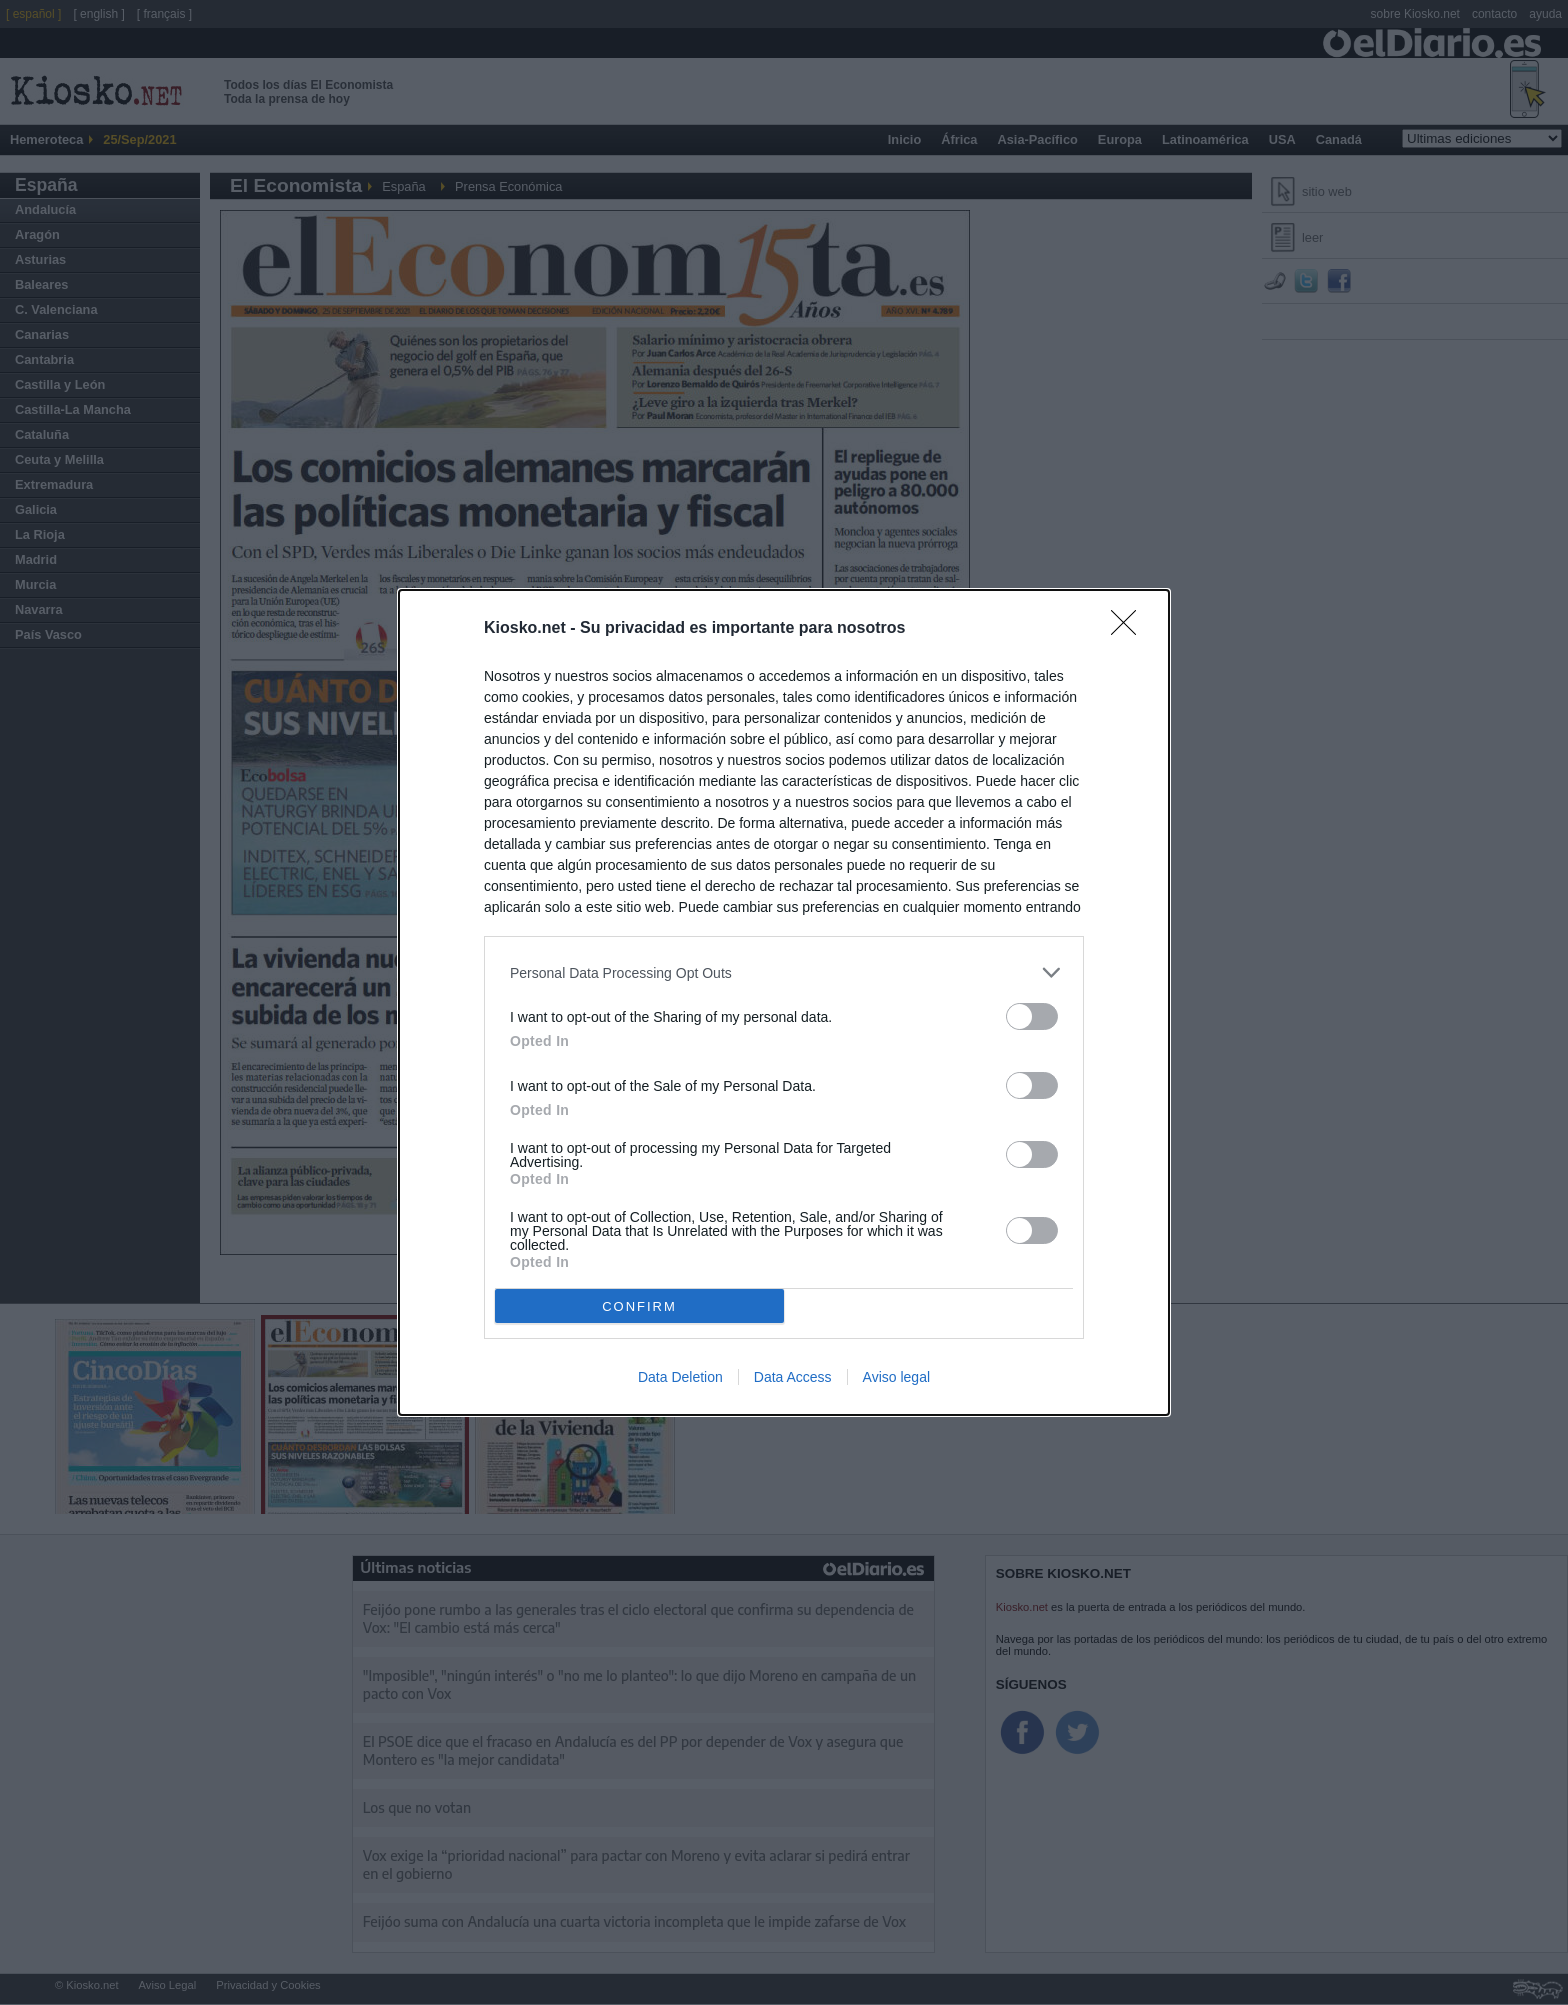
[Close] (1130, 629)
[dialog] (784, 1002)
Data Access (793, 1377)
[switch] (1032, 1016)
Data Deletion (680, 1377)
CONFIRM (639, 1306)
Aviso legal (896, 1377)
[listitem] (784, 972)
